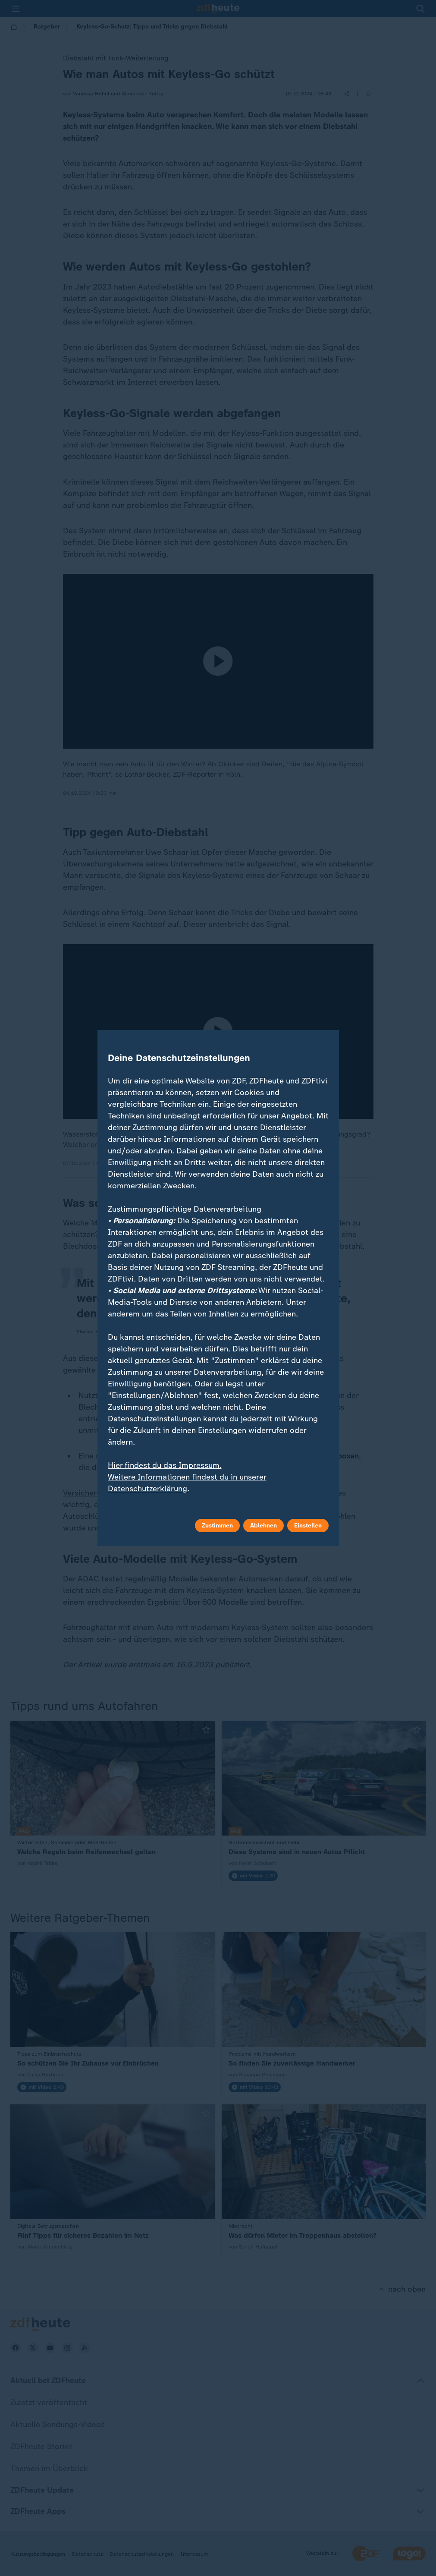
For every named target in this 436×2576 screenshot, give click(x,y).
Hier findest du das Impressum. (165, 1465)
